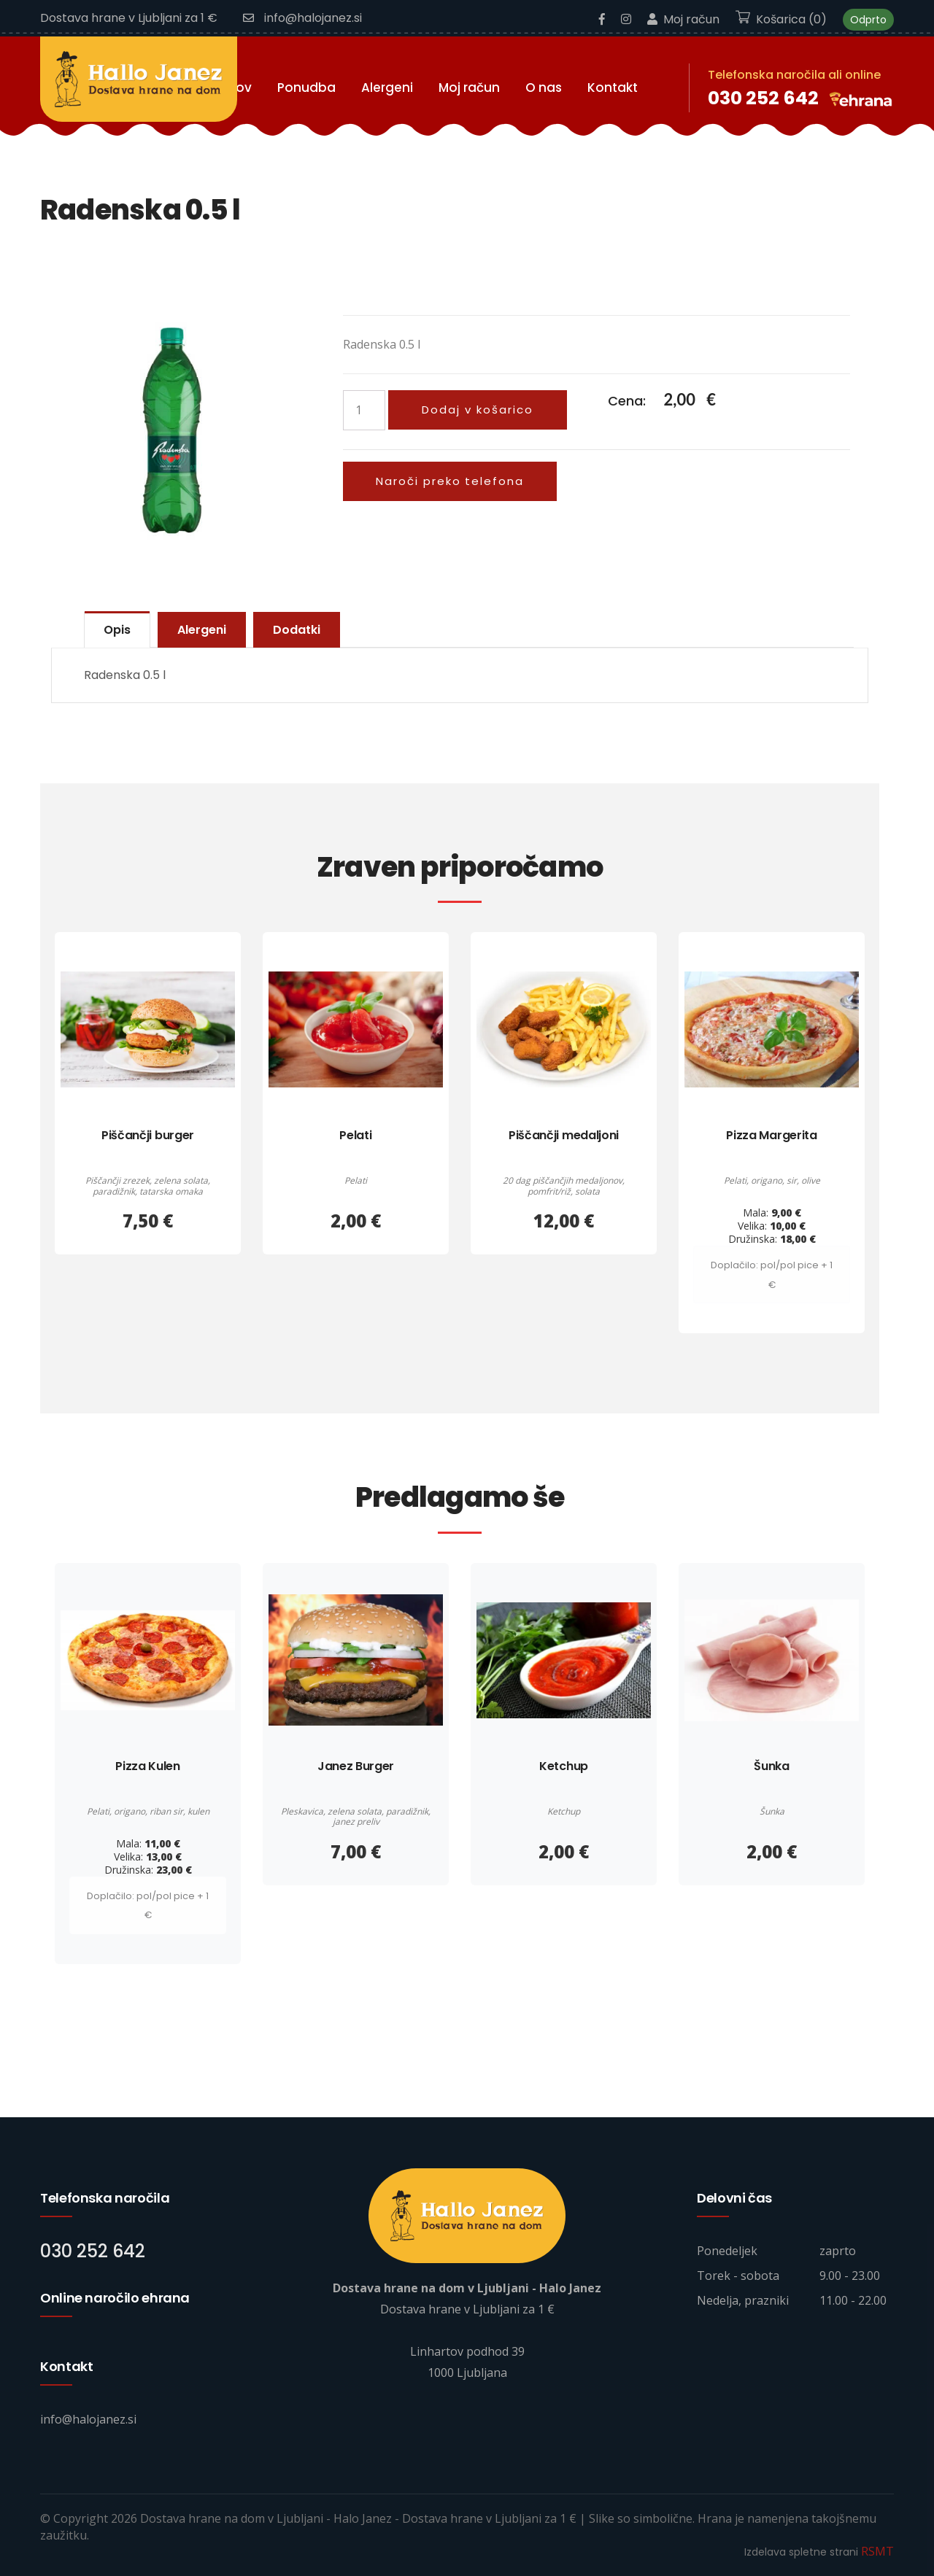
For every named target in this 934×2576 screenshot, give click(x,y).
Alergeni (387, 87)
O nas (543, 87)
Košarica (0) (781, 19)
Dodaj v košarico (477, 408)
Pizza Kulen (147, 1765)
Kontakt (612, 87)
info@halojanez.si (302, 17)
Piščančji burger (147, 1135)
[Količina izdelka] (364, 409)
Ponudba (306, 87)
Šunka (771, 1765)
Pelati (355, 1135)
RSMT (877, 2551)
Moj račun (683, 19)
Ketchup (563, 1765)
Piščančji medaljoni (564, 1135)
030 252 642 (763, 97)
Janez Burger (355, 1765)
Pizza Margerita (771, 1135)
